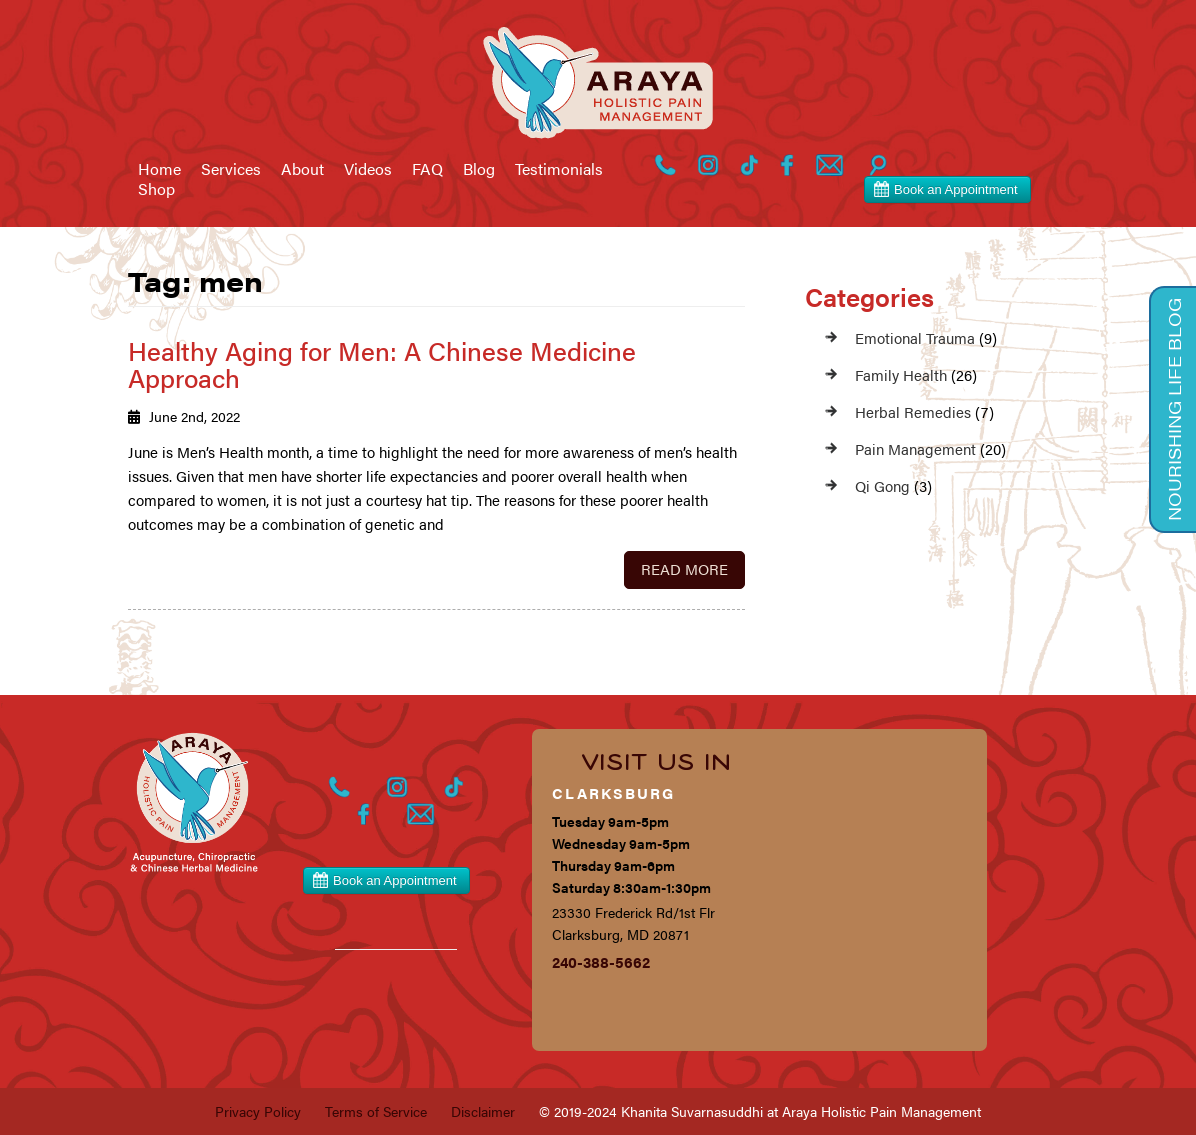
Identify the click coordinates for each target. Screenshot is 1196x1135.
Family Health (901, 374)
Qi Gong (882, 485)
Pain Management (915, 448)
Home (159, 169)
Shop (156, 189)
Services (231, 169)
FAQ (427, 169)
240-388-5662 (601, 961)
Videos (368, 169)
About (302, 169)
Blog (479, 169)
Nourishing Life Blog (1174, 409)
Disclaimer (483, 1111)
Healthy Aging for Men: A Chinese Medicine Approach (382, 364)
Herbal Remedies (913, 411)
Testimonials (559, 169)
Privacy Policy (258, 1111)
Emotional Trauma (915, 337)
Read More (684, 568)
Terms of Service (376, 1111)
